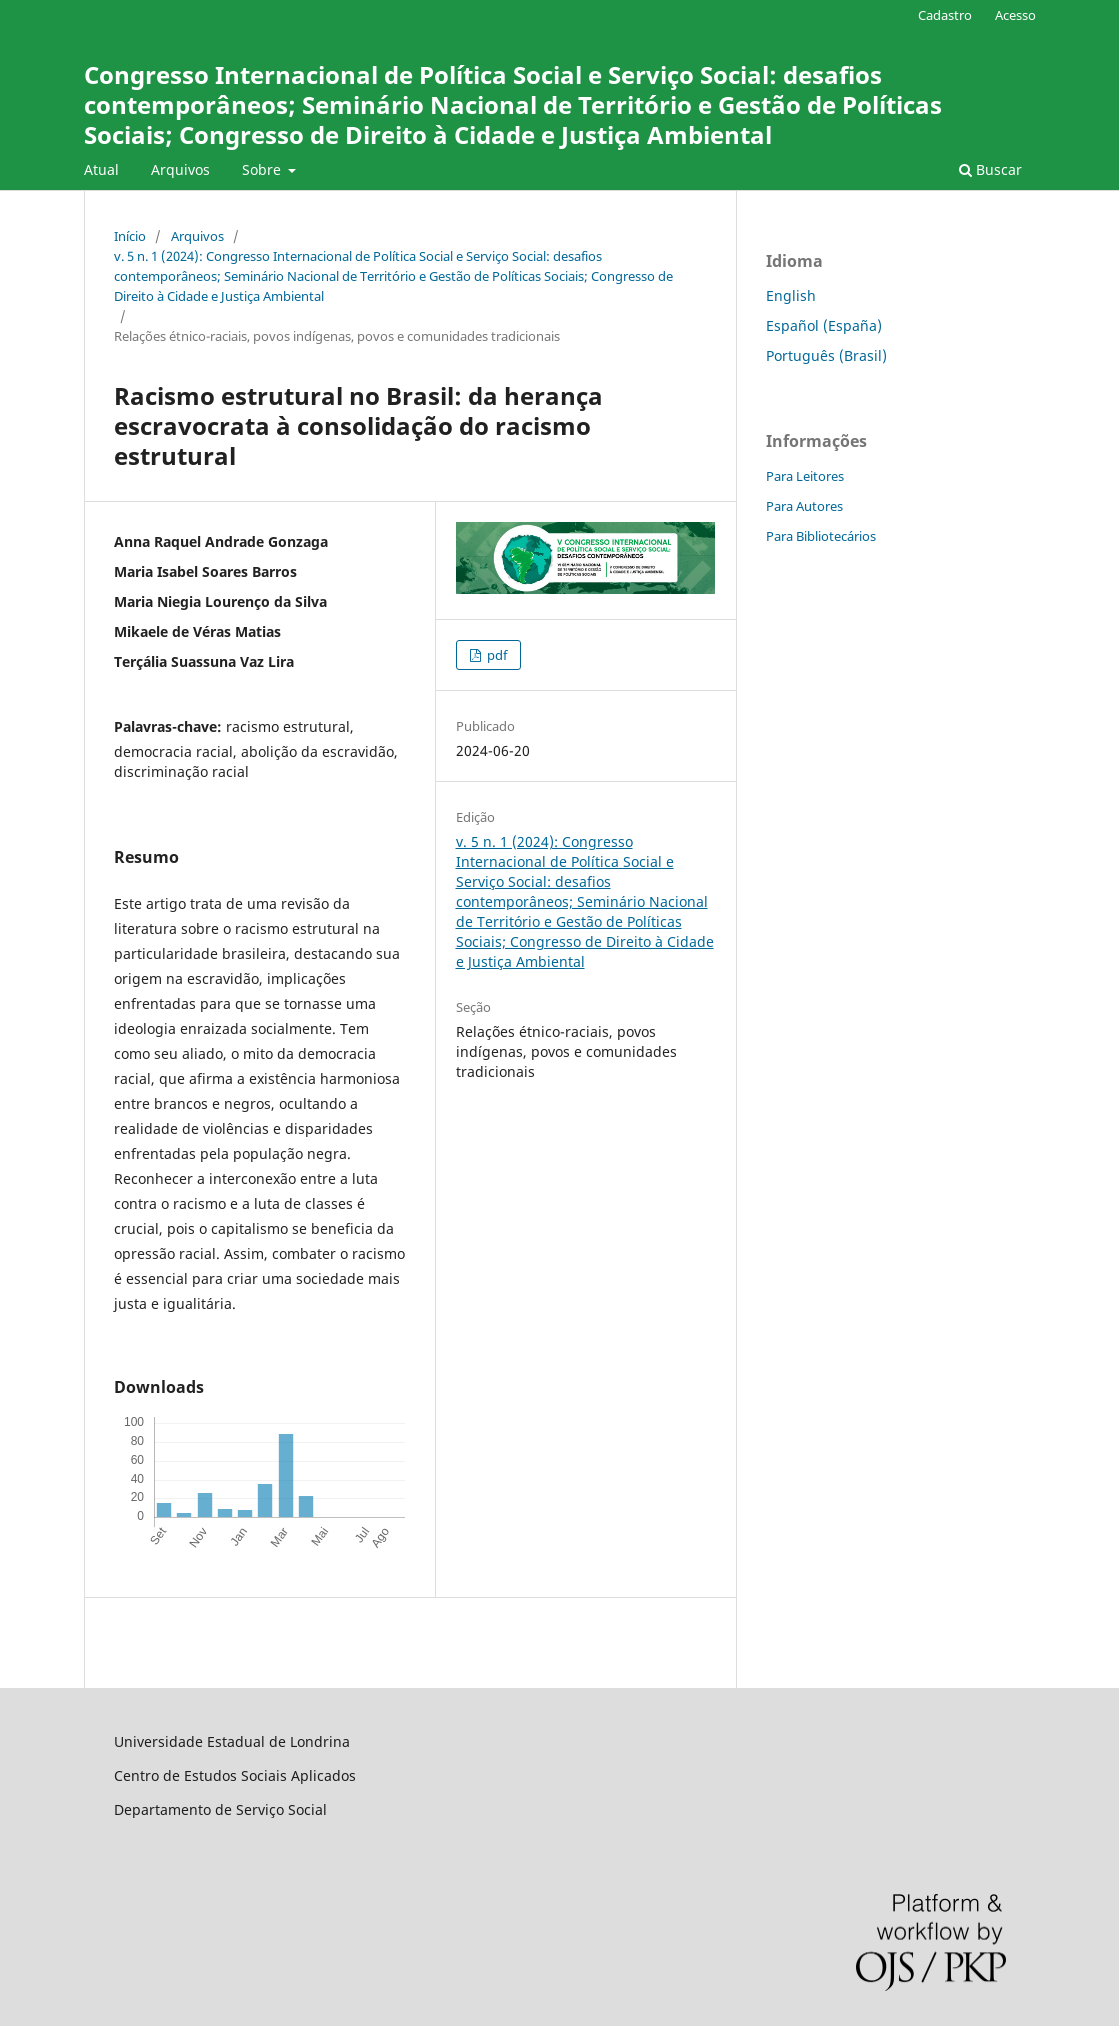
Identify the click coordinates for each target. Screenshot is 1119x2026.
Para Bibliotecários (821, 536)
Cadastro (945, 15)
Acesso (1015, 15)
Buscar (990, 169)
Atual (101, 169)
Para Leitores (805, 476)
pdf (495, 655)
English (791, 295)
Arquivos (180, 169)
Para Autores (804, 506)
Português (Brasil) (826, 355)
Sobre (263, 169)
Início (130, 236)
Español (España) (824, 325)
